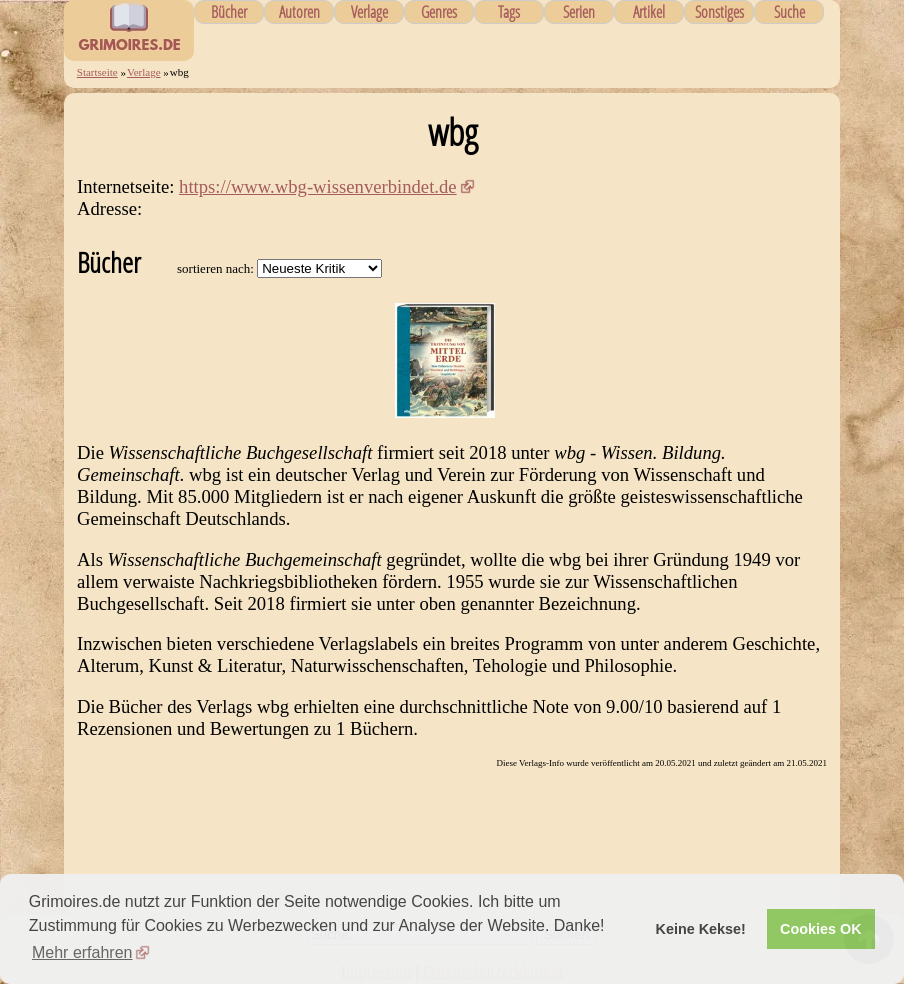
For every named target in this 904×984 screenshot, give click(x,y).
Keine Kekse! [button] (701, 929)
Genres (439, 12)
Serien (579, 12)
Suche (789, 12)
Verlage (369, 12)
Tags (509, 12)
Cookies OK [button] (821, 929)
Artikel (649, 12)
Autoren (299, 12)
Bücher (229, 12)
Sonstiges (719, 12)
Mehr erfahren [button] (82, 952)
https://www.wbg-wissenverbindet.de (318, 186)
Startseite (97, 72)
